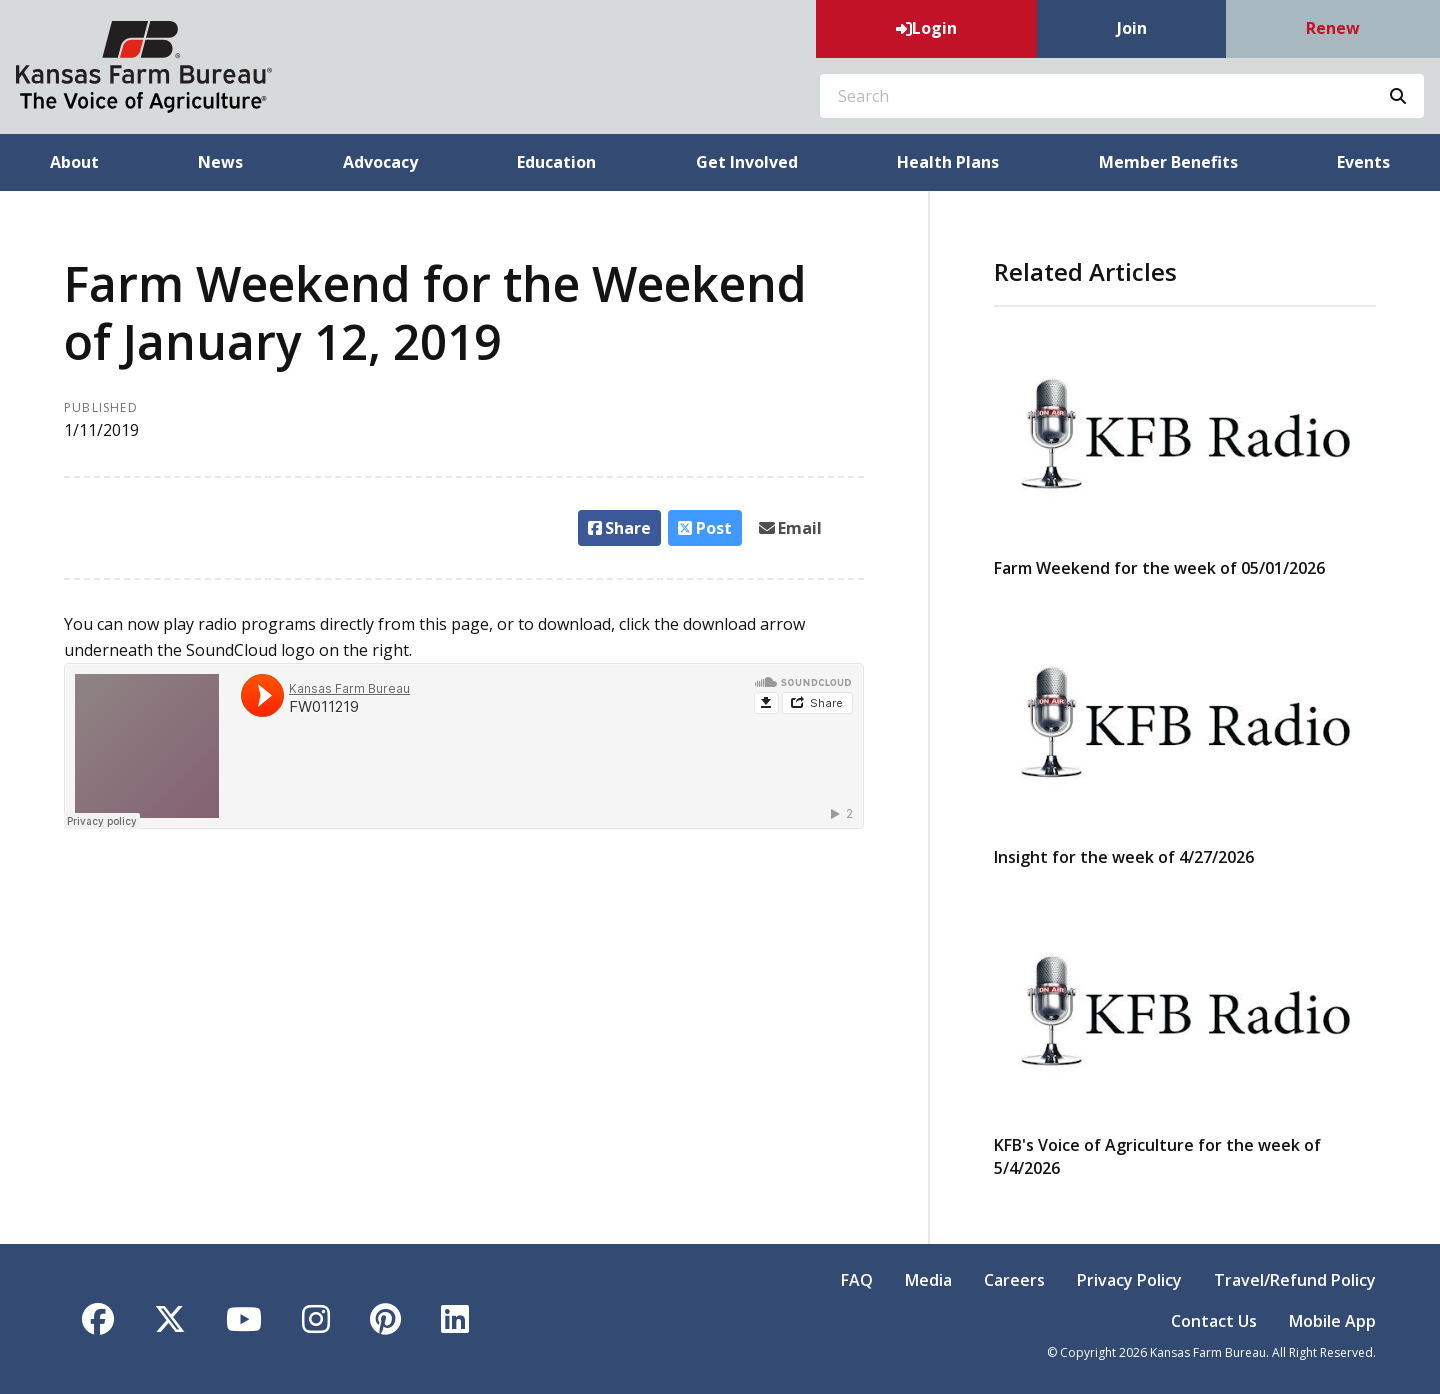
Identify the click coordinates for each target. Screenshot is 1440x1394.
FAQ (857, 1280)
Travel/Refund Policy (1295, 1280)
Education (556, 162)
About (74, 162)
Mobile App (1332, 1321)
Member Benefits (1168, 162)
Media (928, 1280)
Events (1363, 162)
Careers (1014, 1280)
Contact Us (1214, 1321)
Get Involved (747, 162)
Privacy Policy (1129, 1280)
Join (1132, 28)
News (220, 162)
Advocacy (380, 162)
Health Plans (948, 162)
